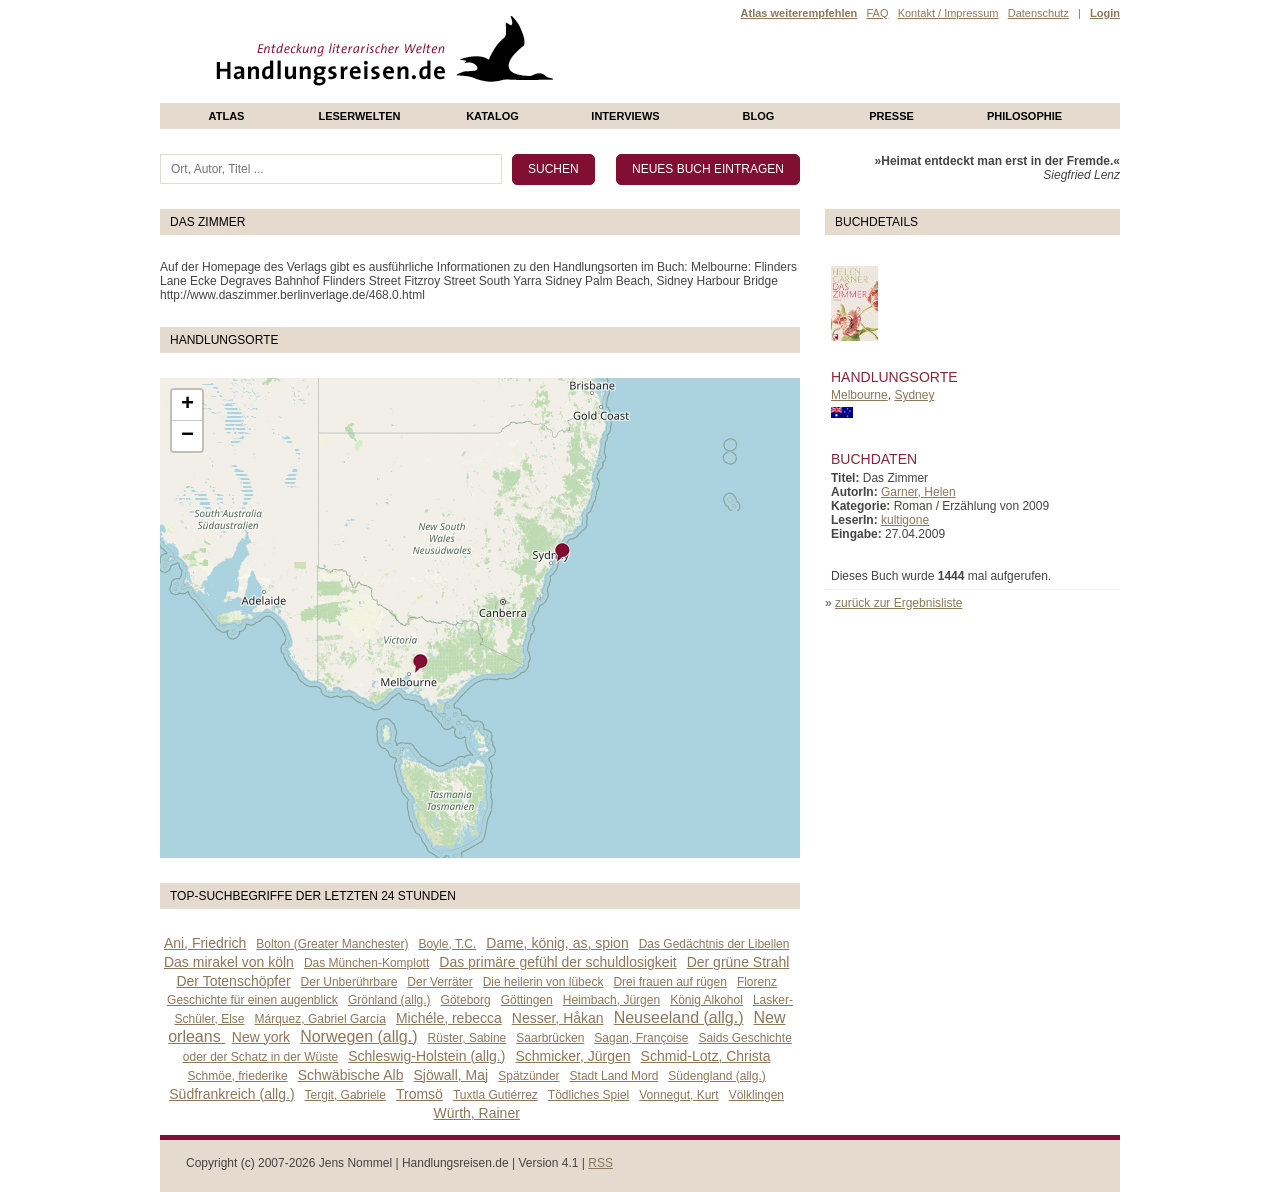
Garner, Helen (918, 492)
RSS (600, 1163)
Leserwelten (359, 116)
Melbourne (859, 395)
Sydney (914, 395)
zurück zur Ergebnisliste (898, 603)
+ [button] (187, 405)
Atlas (227, 116)
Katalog (492, 116)
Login (1105, 13)
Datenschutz (1038, 13)
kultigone (905, 520)
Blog (759, 116)
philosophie (1024, 116)
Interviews (625, 116)
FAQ (877, 13)
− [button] (187, 436)
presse (891, 116)
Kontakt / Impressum (948, 13)
